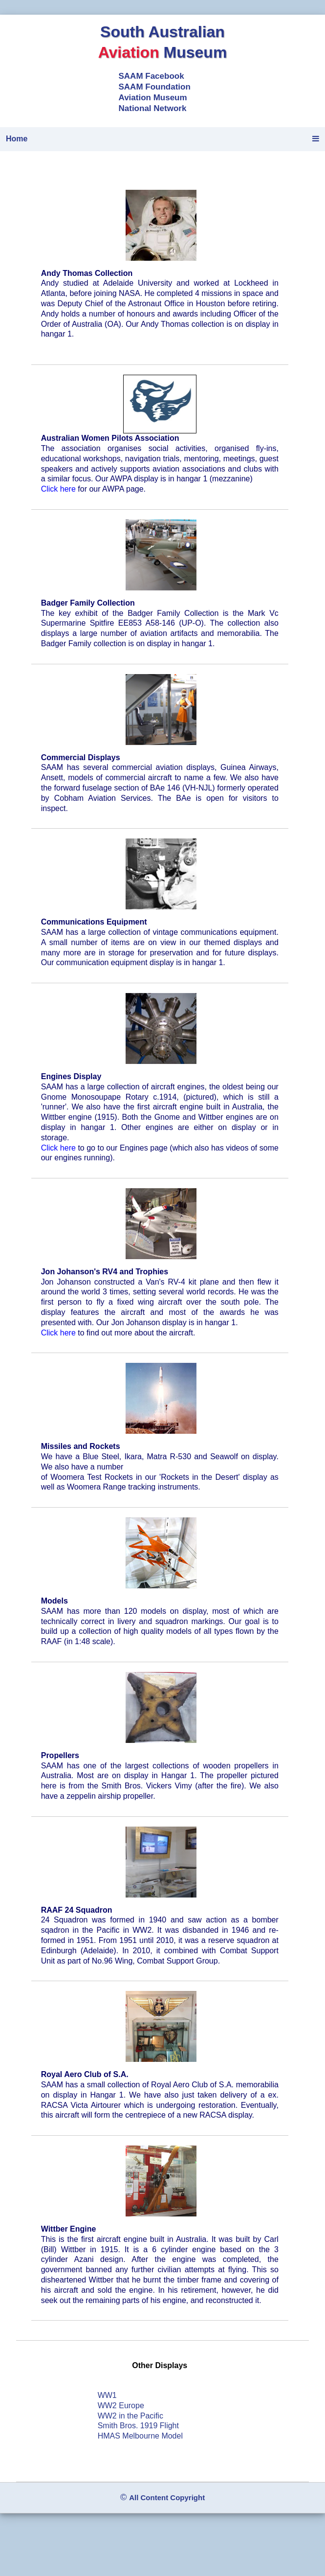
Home (16, 139)
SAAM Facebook (151, 76)
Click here (58, 489)
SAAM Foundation (155, 86)
